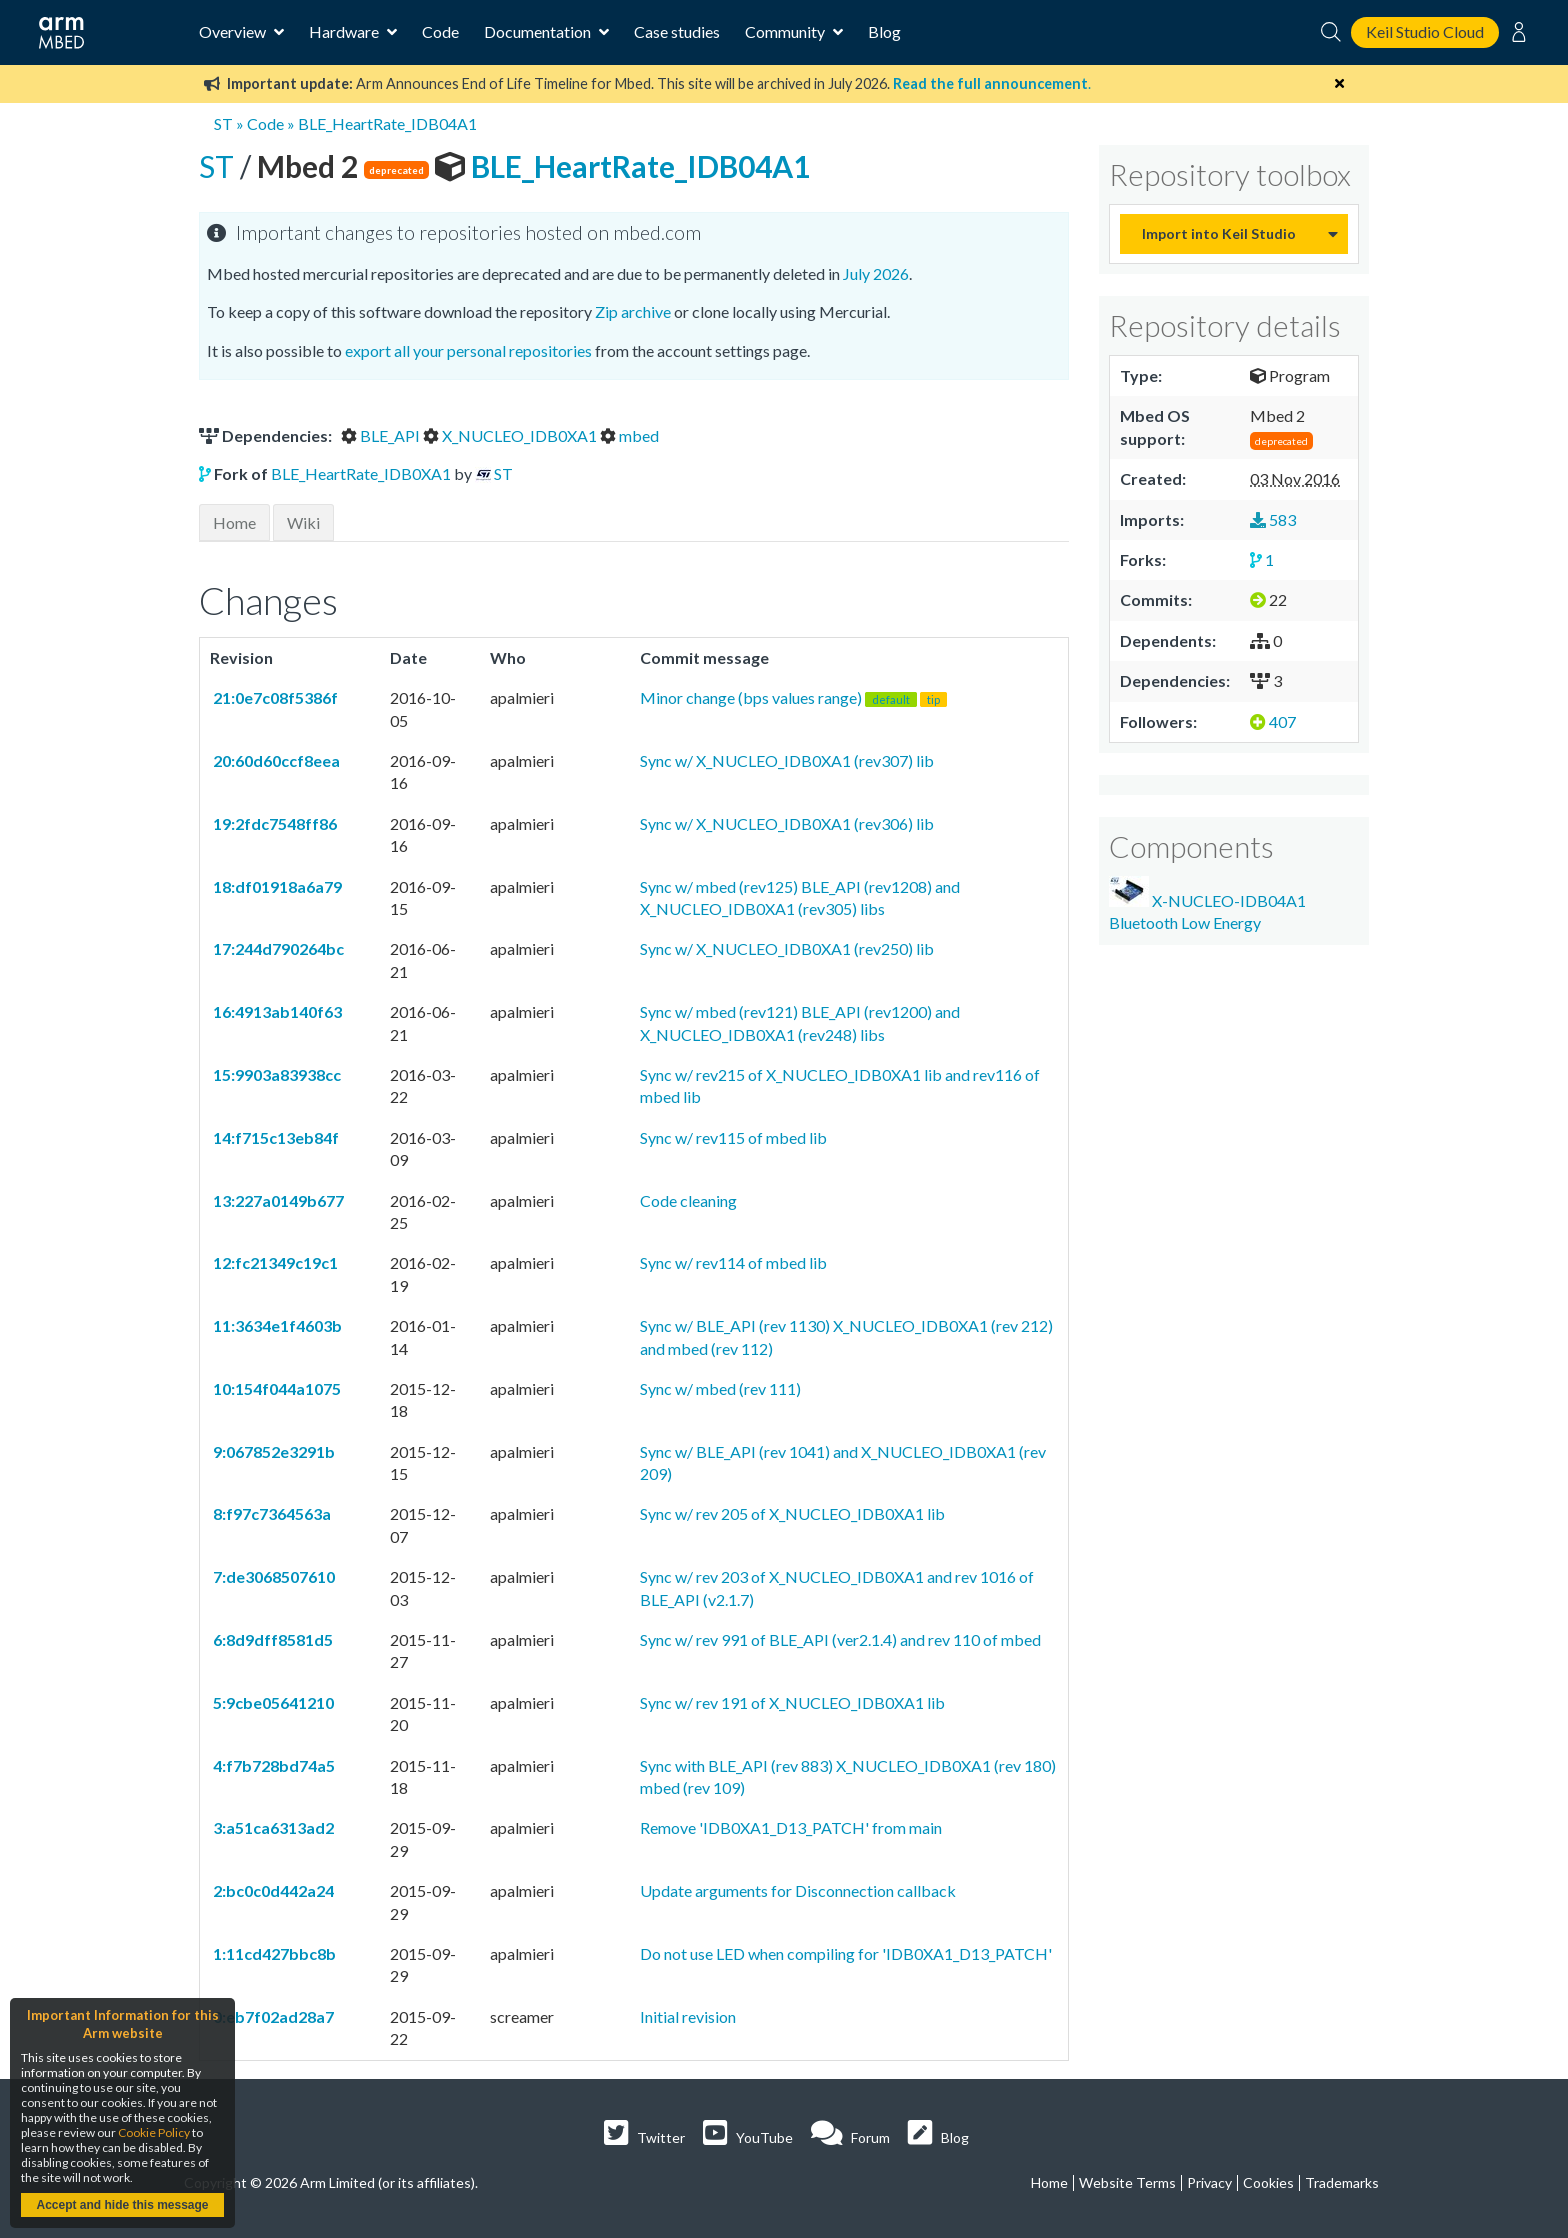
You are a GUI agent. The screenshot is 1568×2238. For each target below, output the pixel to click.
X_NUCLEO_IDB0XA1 (511, 435)
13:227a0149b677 (277, 1200)
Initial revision (688, 2016)
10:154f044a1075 (275, 1388)
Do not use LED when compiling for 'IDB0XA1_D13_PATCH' (846, 1953)
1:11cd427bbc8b (273, 1953)
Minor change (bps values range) (793, 697)
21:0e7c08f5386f (274, 697)
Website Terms (1127, 2182)
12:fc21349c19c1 (274, 1262)
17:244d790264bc (277, 948)
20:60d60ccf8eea (275, 760)
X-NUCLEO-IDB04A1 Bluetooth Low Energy (1207, 904)
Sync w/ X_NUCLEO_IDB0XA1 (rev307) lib (787, 760)
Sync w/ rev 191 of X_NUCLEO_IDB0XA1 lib (792, 1702)
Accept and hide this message (122, 2205)
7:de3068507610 (272, 1576)
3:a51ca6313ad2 (272, 1827)
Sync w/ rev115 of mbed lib (733, 1137)
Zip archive (633, 311)
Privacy (1209, 2182)
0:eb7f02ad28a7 (272, 2016)
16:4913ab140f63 (276, 1011)
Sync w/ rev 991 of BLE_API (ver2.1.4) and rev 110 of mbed (840, 1639)
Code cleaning (688, 1200)
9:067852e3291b (272, 1451)
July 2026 (876, 273)
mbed (629, 435)
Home (234, 522)
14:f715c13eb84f (274, 1137)
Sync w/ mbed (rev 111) (720, 1388)
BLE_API (382, 435)
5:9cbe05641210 (272, 1702)
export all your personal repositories (468, 350)
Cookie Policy (154, 2132)
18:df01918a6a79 (276, 886)
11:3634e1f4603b (276, 1325)
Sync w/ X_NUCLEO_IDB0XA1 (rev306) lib (787, 823)
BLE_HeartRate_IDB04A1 (387, 123)
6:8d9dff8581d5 (271, 1639)
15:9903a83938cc (275, 1074)
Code (440, 31)
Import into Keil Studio (1219, 233)
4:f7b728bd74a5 (272, 1765)
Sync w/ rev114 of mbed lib (733, 1262)
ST (223, 123)
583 (1273, 519)
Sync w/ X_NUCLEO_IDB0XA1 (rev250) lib (787, 948)
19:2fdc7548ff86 (273, 823)
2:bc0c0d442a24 (272, 1890)
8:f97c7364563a (270, 1513)
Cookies (1268, 2182)
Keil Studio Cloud (1425, 31)
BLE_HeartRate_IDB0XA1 (361, 473)
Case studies (677, 31)
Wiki (303, 522)
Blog (884, 31)
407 (1273, 721)
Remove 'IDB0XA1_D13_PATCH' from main (791, 1827)
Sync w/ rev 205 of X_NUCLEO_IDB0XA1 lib (792, 1513)
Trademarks (1342, 2182)
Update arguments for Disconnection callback (798, 1890)
